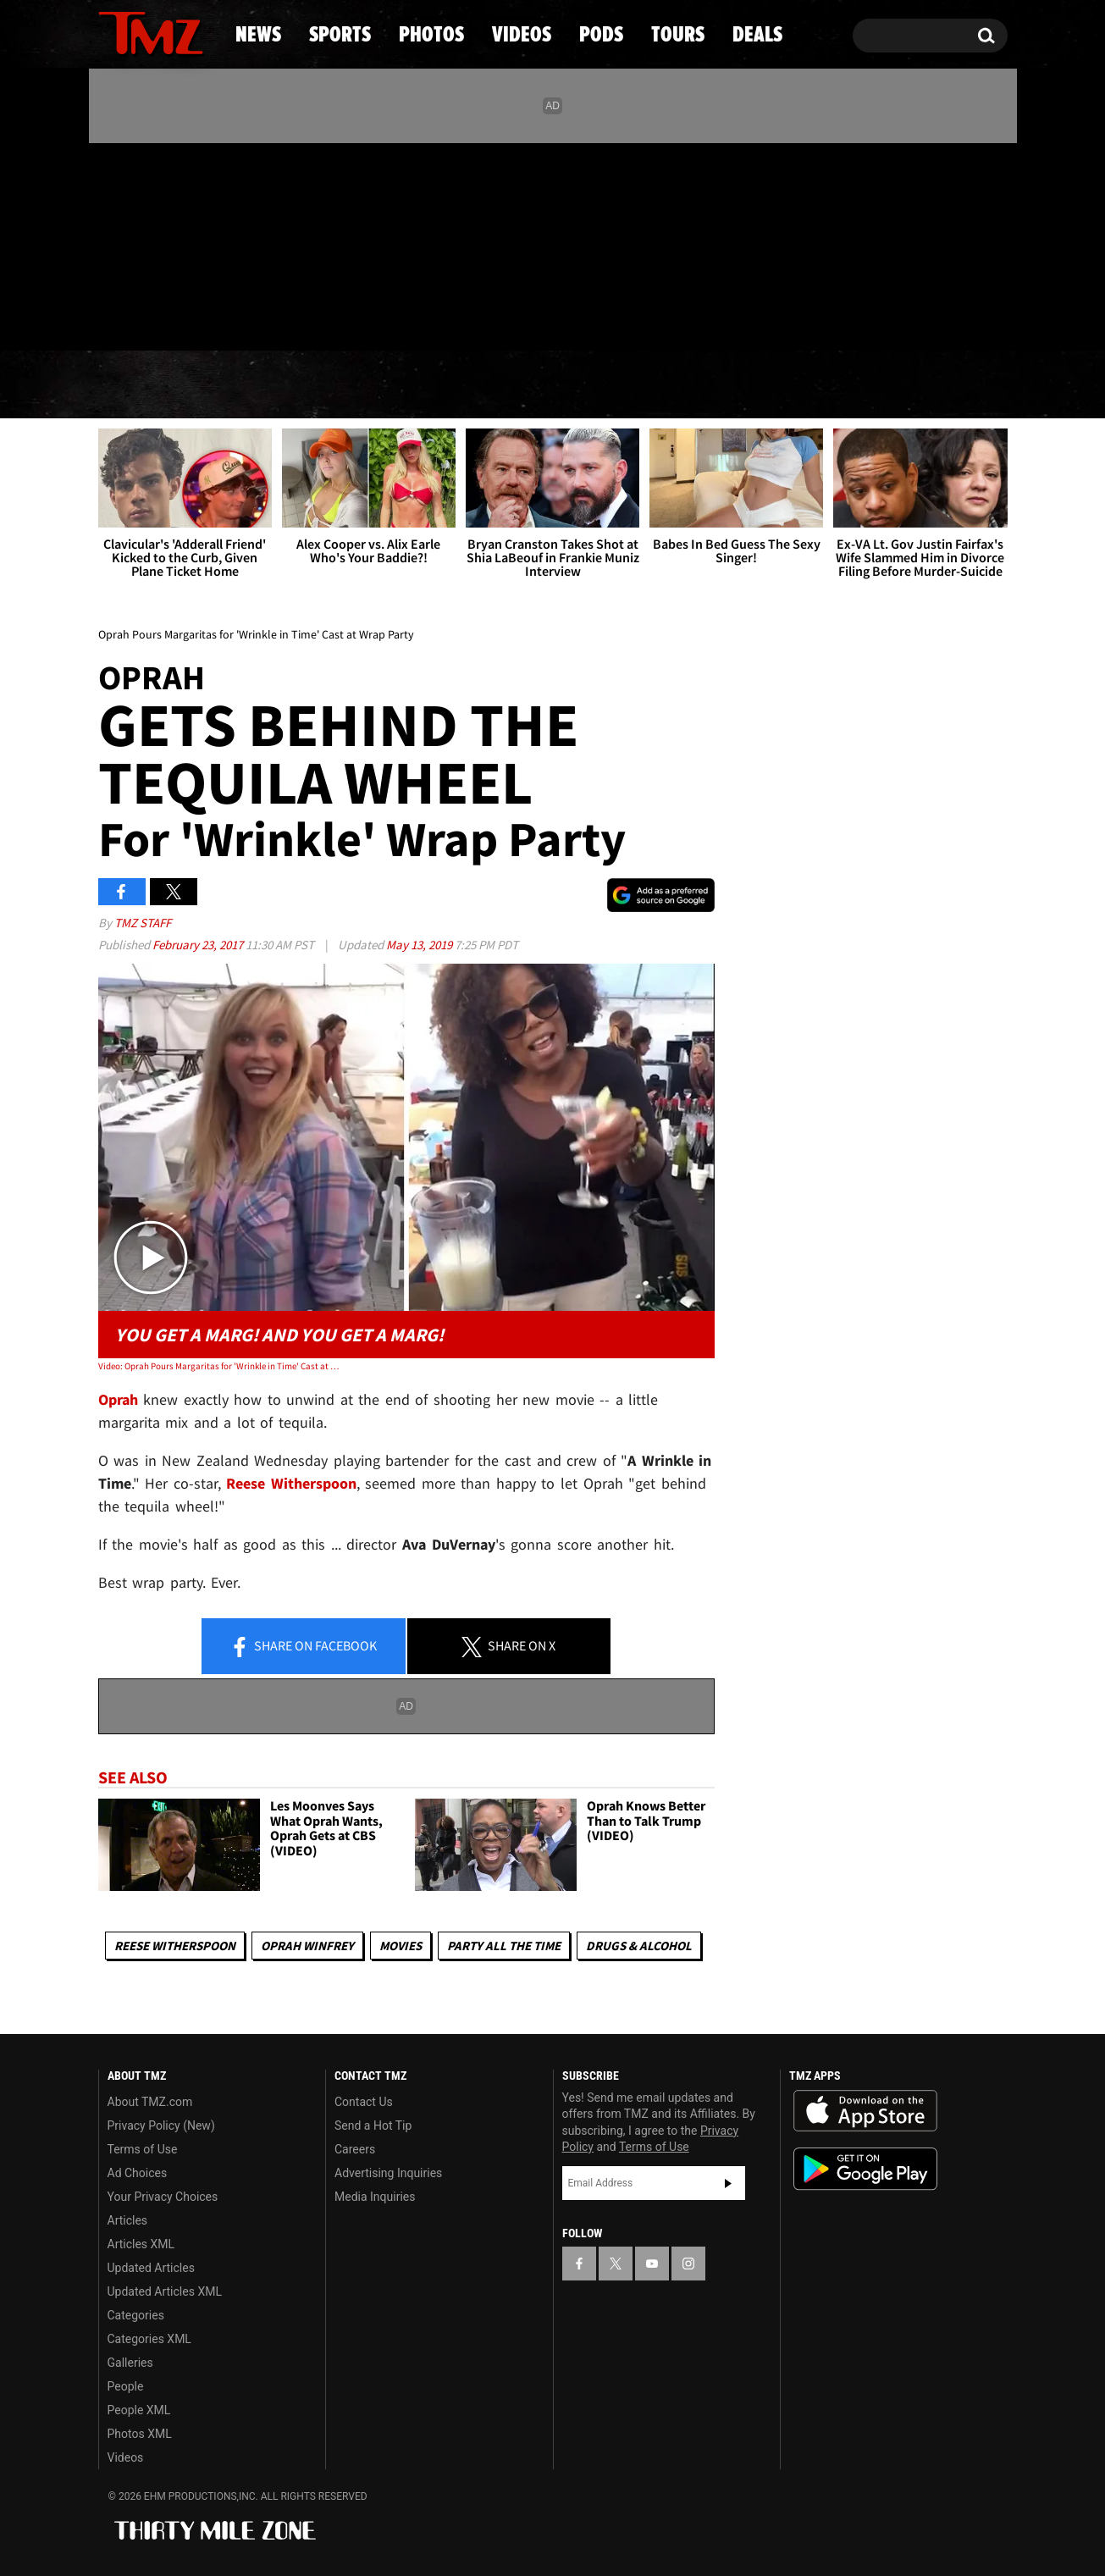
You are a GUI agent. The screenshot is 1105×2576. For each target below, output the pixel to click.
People (126, 2386)
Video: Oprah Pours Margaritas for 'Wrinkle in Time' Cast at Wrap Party (221, 1366)
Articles (128, 2220)
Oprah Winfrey (307, 1946)
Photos (415, 385)
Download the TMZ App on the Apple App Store (865, 2111)
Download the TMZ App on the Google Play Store (865, 2169)
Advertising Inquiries (388, 2173)
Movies (400, 1946)
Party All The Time (504, 1946)
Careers (354, 2149)
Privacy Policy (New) (161, 2125)
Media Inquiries (374, 2196)
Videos (557, 385)
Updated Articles (151, 2268)
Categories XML (149, 2339)
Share (303, 1647)
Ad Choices (138, 2173)
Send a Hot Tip (373, 2125)
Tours (806, 385)
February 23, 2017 (199, 945)
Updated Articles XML (165, 2291)
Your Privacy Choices (163, 2196)
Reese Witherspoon (291, 1483)
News (139, 385)
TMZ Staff (142, 923)
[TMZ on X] (137, 243)
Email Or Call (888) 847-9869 (293, 317)
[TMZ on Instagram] (199, 243)
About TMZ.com (150, 2102)
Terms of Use (143, 2149)
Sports (270, 385)
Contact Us (363, 2102)
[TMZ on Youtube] (167, 243)
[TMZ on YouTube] (652, 2263)
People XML (139, 2410)
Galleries (130, 2362)
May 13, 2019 (420, 945)
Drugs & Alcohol (639, 1946)
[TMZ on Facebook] (112, 243)
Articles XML (141, 2244)
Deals (933, 385)
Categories (136, 2315)
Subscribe (728, 2183)
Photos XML (140, 2434)
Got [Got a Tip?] (152, 316)
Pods (683, 385)
